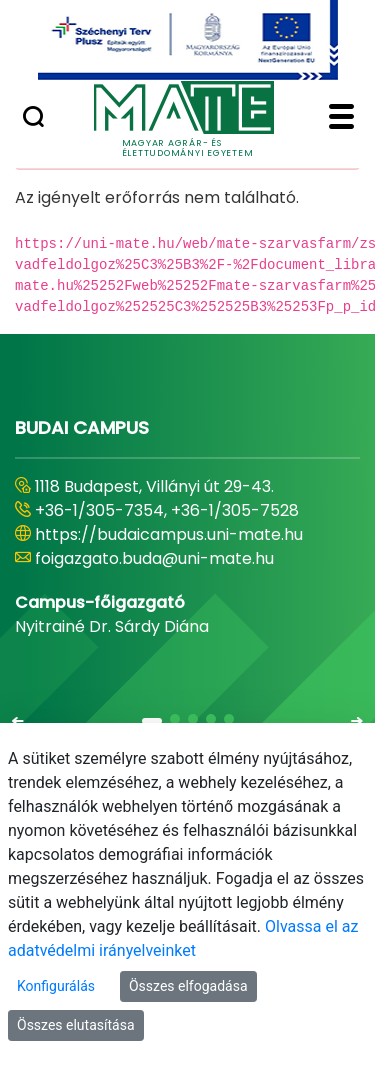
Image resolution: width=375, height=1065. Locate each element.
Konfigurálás (56, 986)
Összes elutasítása (76, 1025)
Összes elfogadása (188, 986)
